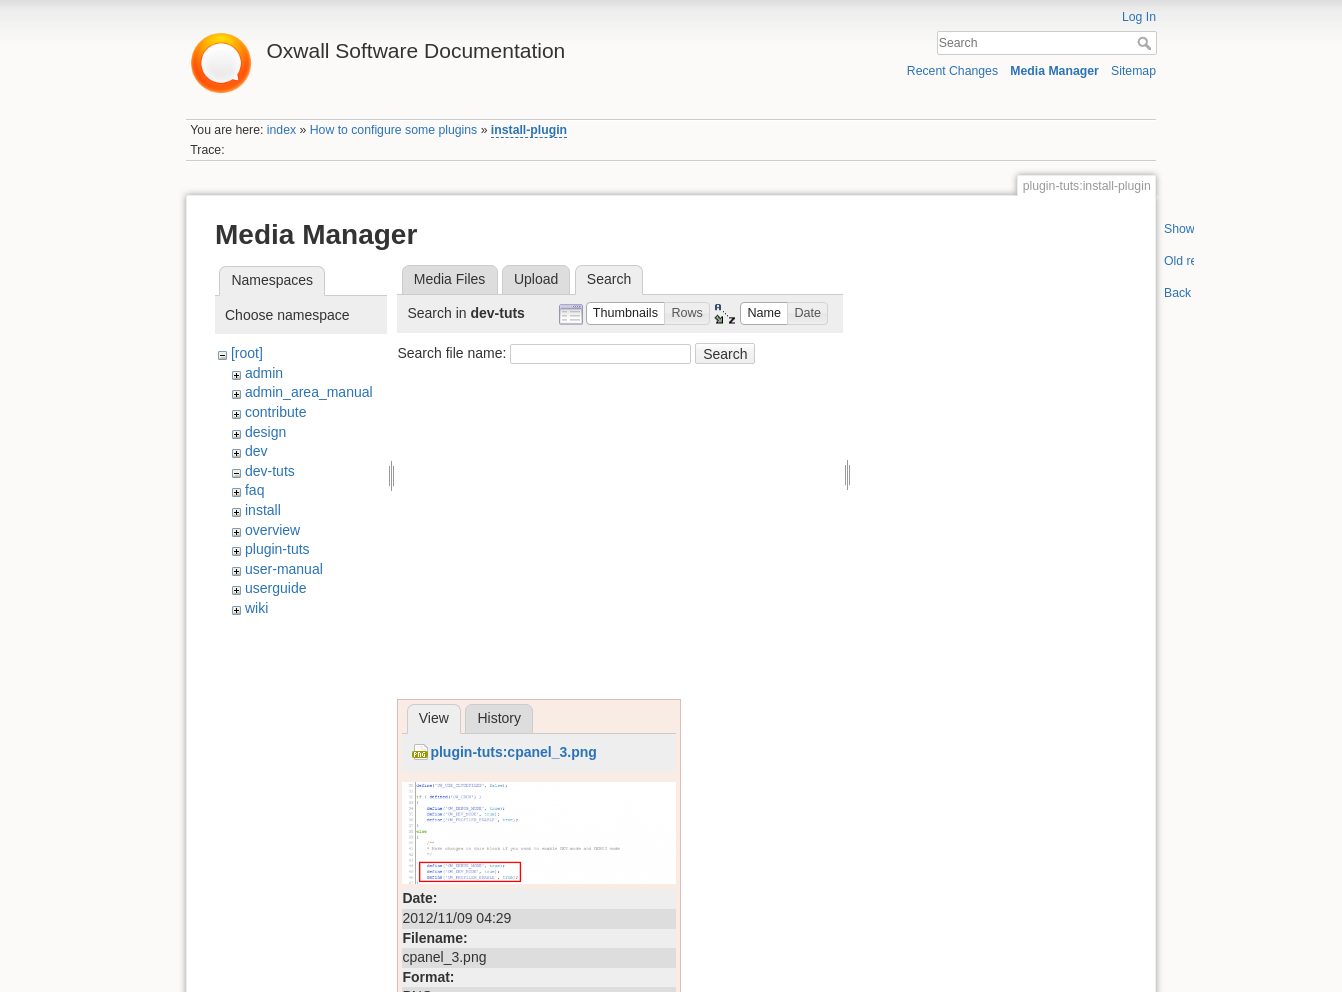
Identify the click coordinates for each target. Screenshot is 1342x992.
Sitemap (1133, 71)
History (499, 718)
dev (256, 451)
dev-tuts (270, 471)
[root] (247, 353)
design (265, 432)
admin (264, 373)
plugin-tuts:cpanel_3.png (513, 752)
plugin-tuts (277, 549)
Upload (536, 279)
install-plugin (529, 130)
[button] (626, 313)
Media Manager (1054, 71)
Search (1146, 43)
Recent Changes (952, 71)
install (263, 510)
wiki (256, 608)
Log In (1139, 17)
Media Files (450, 279)
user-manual (284, 569)
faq (254, 490)
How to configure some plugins (394, 130)
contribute (275, 412)
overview (272, 530)
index (281, 130)
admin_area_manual (309, 392)
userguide (276, 588)
